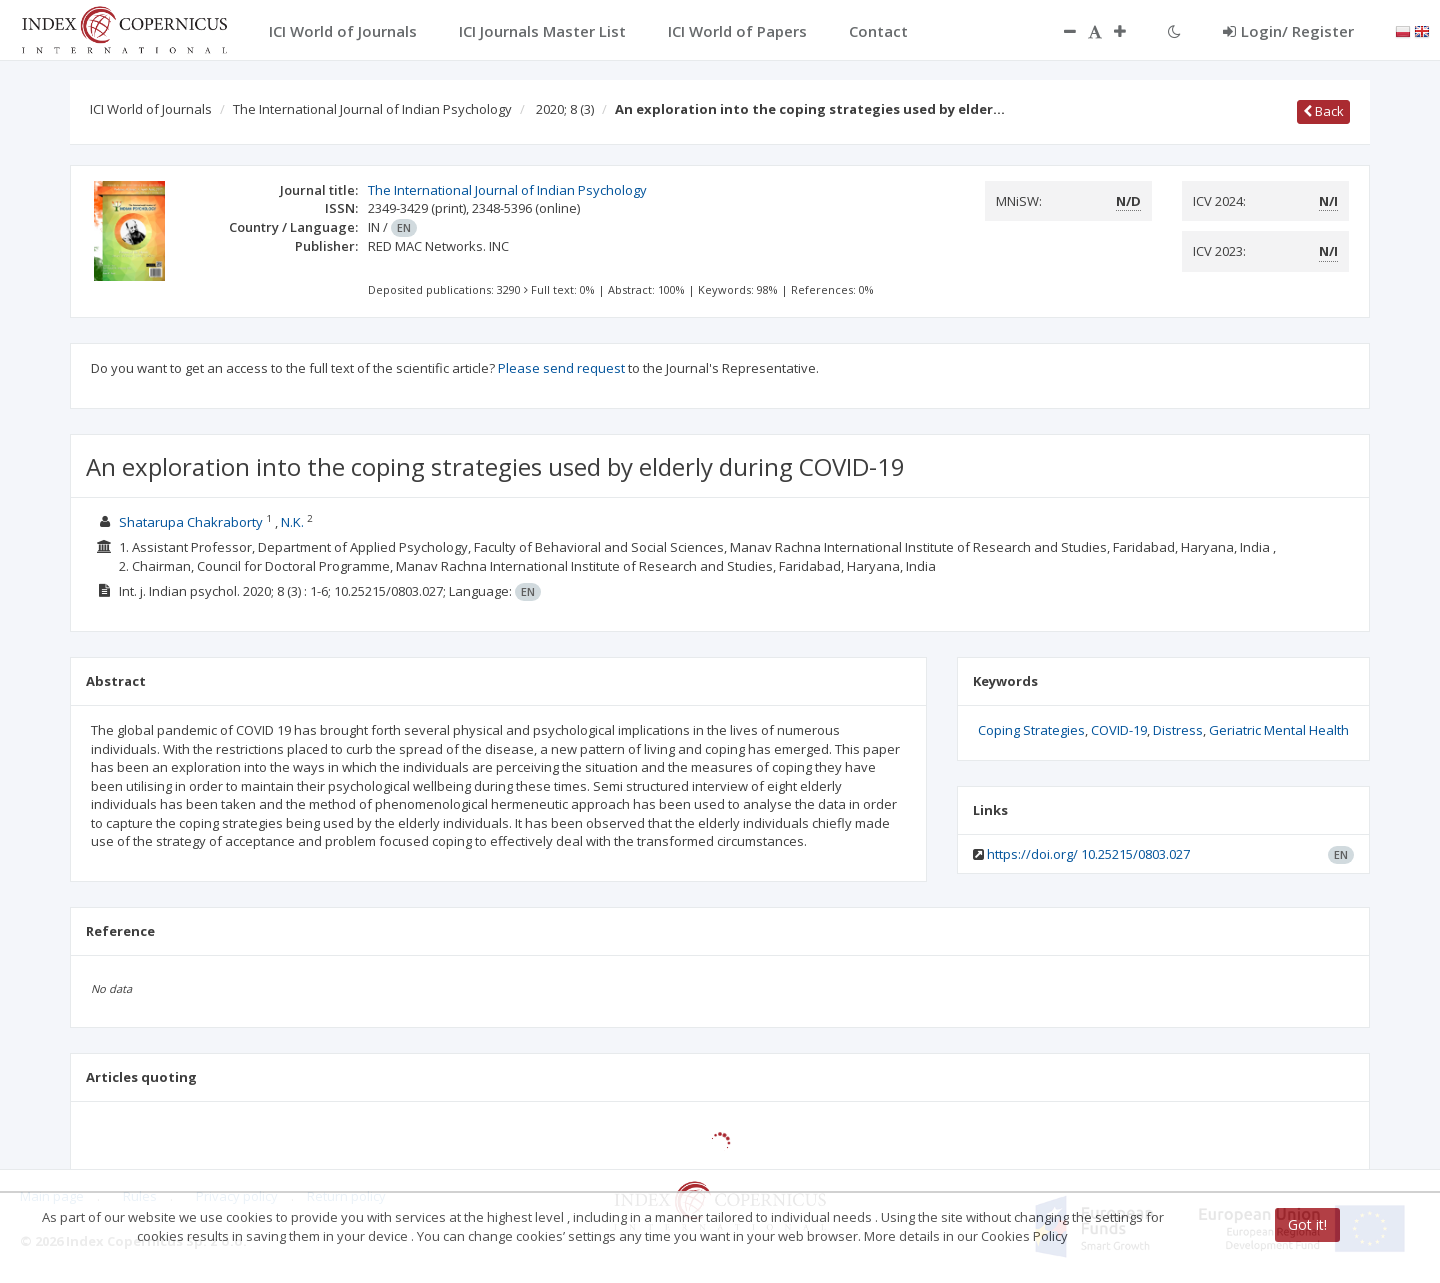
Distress (1178, 730)
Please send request (561, 368)
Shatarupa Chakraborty (191, 522)
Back (1323, 111)
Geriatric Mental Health (1279, 730)
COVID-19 (1119, 730)
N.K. (294, 522)
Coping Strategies (1031, 730)
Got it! (1307, 1224)
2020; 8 (565, 109)
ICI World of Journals (151, 109)
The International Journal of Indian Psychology (372, 109)
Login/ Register (1288, 31)
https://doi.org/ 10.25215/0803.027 (1088, 854)
